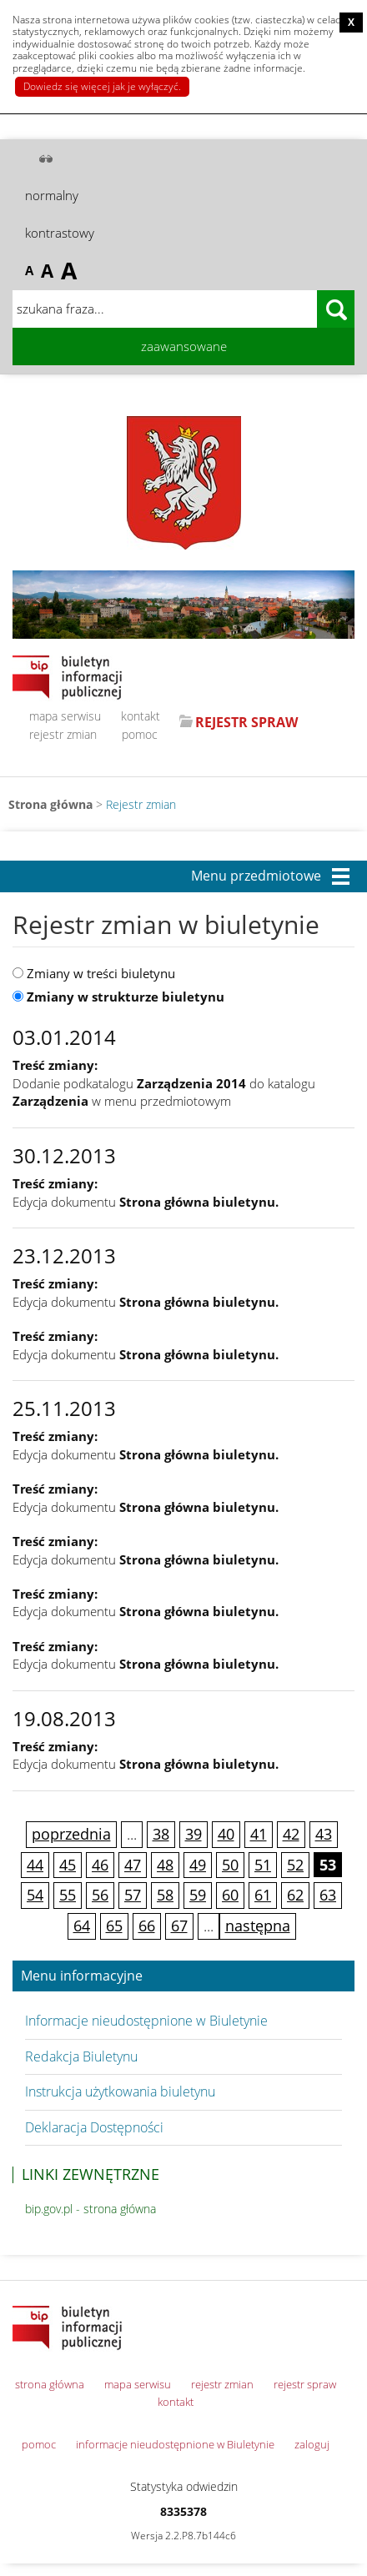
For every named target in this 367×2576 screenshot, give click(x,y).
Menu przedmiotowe (256, 876)
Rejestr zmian (141, 804)
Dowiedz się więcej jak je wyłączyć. (102, 86)
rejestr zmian (63, 734)
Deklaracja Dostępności (94, 2127)
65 (114, 1926)
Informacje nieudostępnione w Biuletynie (146, 2020)
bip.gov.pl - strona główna (90, 2209)
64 (81, 1926)
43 (323, 1834)
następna (257, 1926)
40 (226, 1834)
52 (295, 1865)
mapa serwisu (65, 716)
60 (230, 1895)
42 (291, 1834)
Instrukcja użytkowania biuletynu (120, 2091)
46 (100, 1865)
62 (295, 1895)
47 (132, 1865)
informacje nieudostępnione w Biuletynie (175, 2444)
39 (193, 1834)
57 (132, 1895)
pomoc (140, 734)
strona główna (49, 2384)
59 (197, 1895)
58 (165, 1895)
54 (35, 1895)
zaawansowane (184, 346)
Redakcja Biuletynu (81, 2056)
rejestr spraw (305, 2384)
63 (327, 1895)
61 (262, 1895)
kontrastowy (59, 232)
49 (197, 1865)
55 (67, 1895)
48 (165, 1865)
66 (146, 1926)
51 (262, 1865)
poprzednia (71, 1834)
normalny (51, 195)
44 (35, 1865)
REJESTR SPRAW (246, 722)
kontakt (140, 716)
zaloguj (311, 2444)
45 (67, 1865)
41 (258, 1834)
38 (161, 1834)
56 (100, 1895)
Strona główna (50, 804)
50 (230, 1865)
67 (179, 1926)
